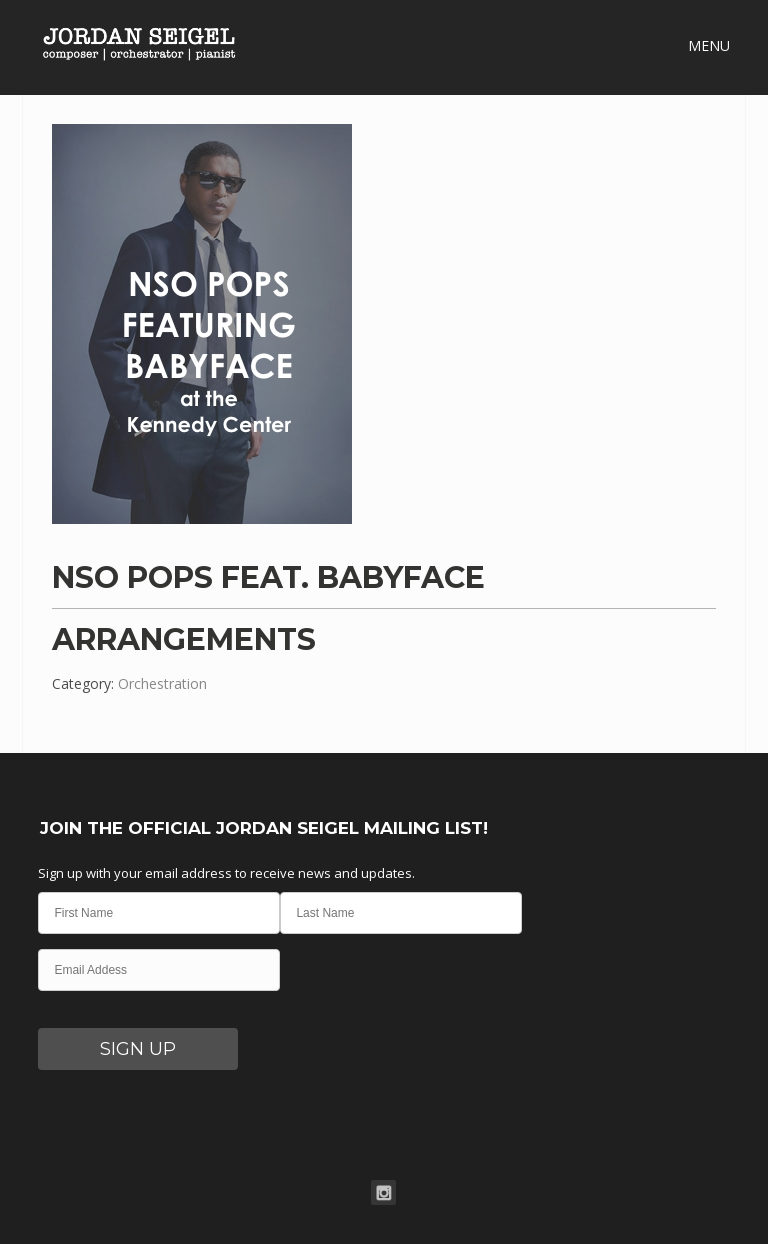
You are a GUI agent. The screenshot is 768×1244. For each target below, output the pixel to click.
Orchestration (162, 683)
